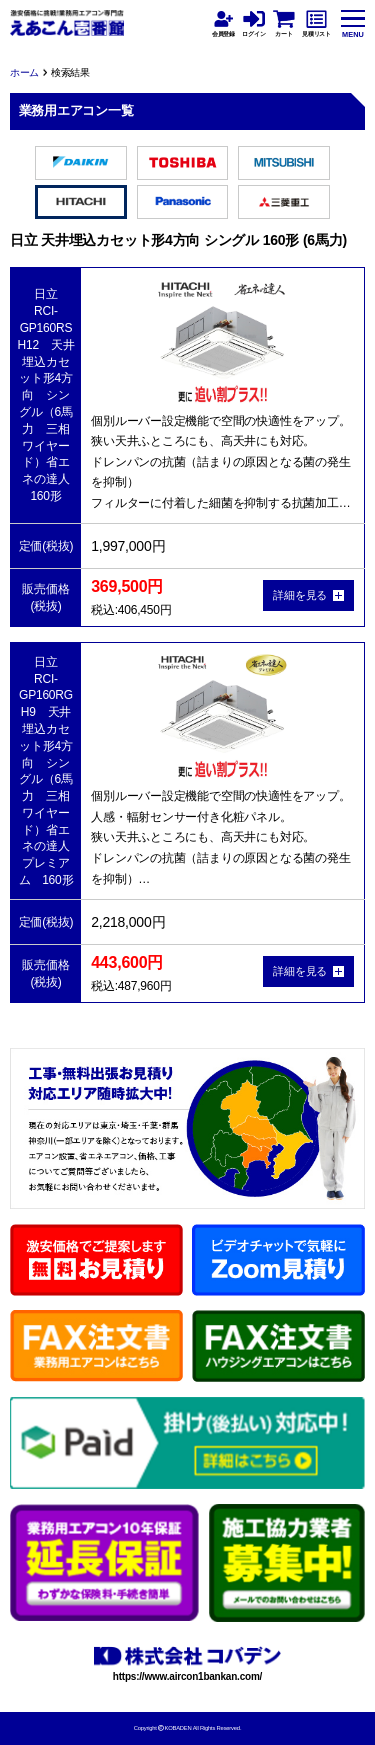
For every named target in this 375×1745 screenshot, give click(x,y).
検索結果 (70, 73)
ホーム (24, 73)
